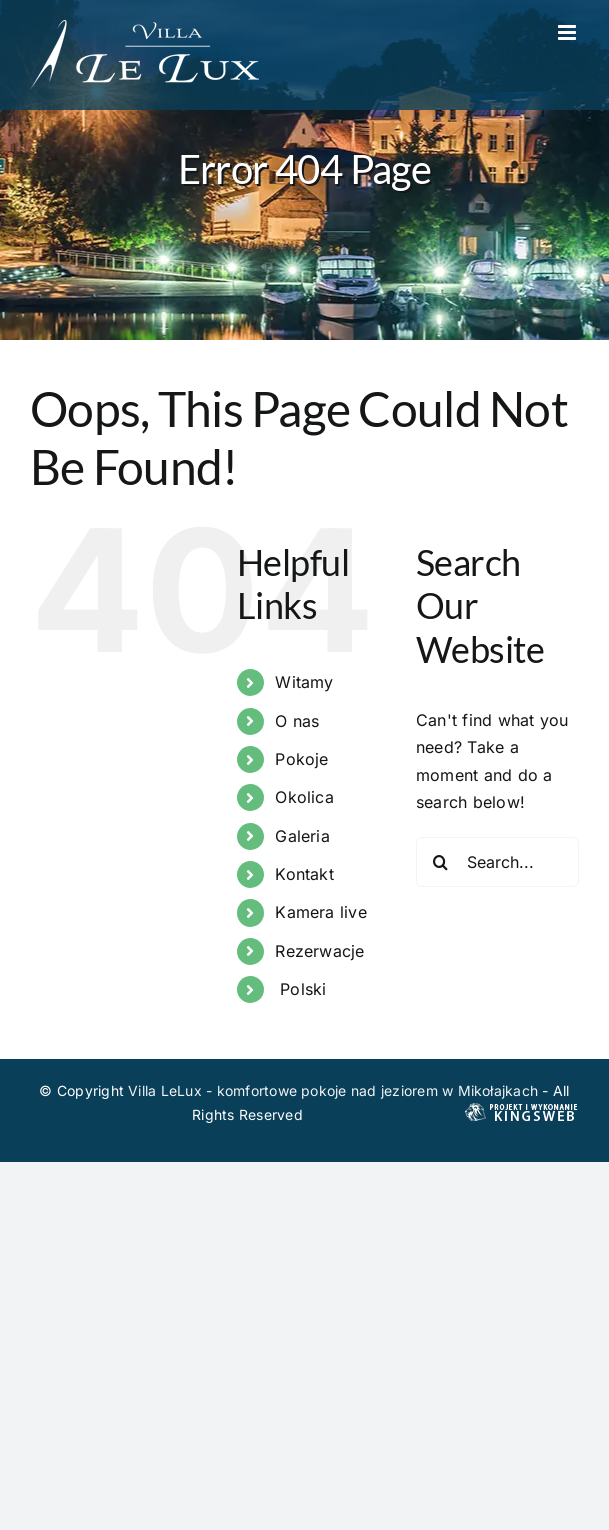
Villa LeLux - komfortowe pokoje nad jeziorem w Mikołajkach (333, 1090)
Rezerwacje (319, 951)
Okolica (304, 797)
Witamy (304, 682)
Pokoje (301, 759)
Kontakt (304, 874)
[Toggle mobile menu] (568, 32)
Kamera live (321, 912)
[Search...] (497, 862)
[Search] (441, 862)
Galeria (302, 836)
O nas (297, 721)
